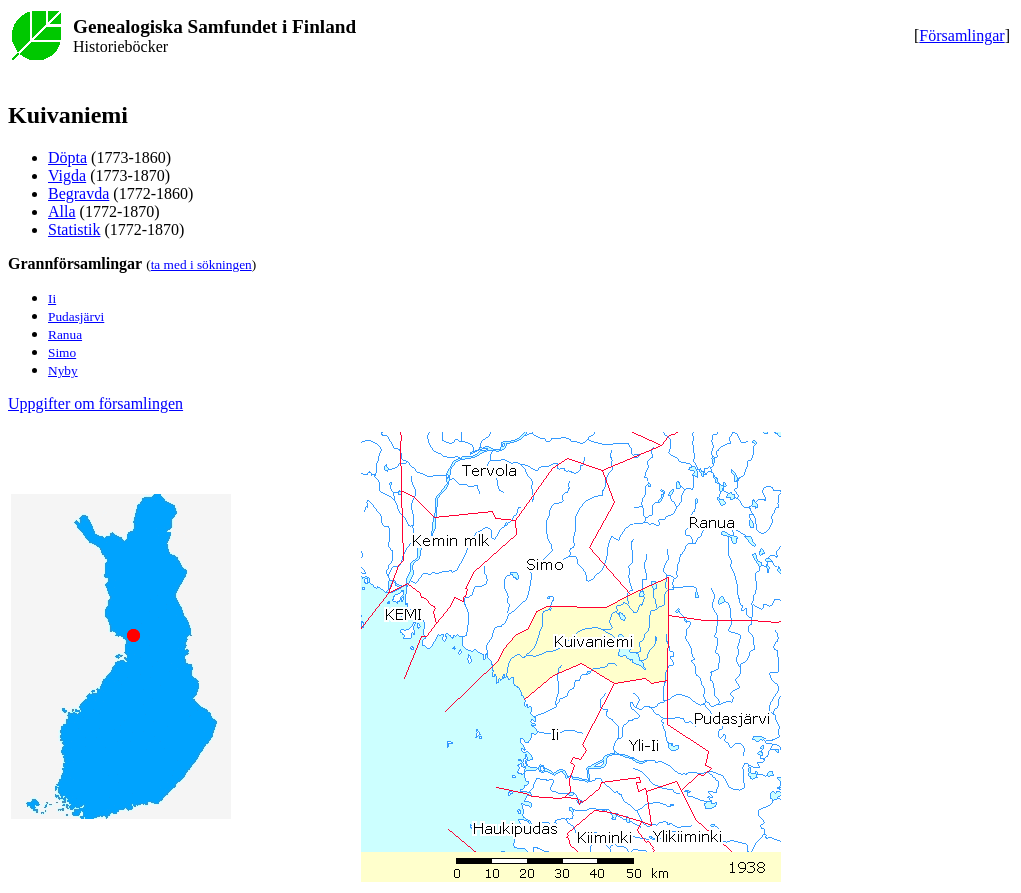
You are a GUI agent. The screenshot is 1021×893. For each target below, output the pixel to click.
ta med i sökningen (201, 264)
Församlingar (961, 35)
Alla (62, 211)
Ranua (65, 334)
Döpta (67, 157)
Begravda (78, 193)
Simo (62, 352)
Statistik (74, 229)
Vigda (67, 175)
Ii (52, 298)
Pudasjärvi (76, 316)
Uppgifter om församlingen (95, 403)
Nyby (63, 370)
